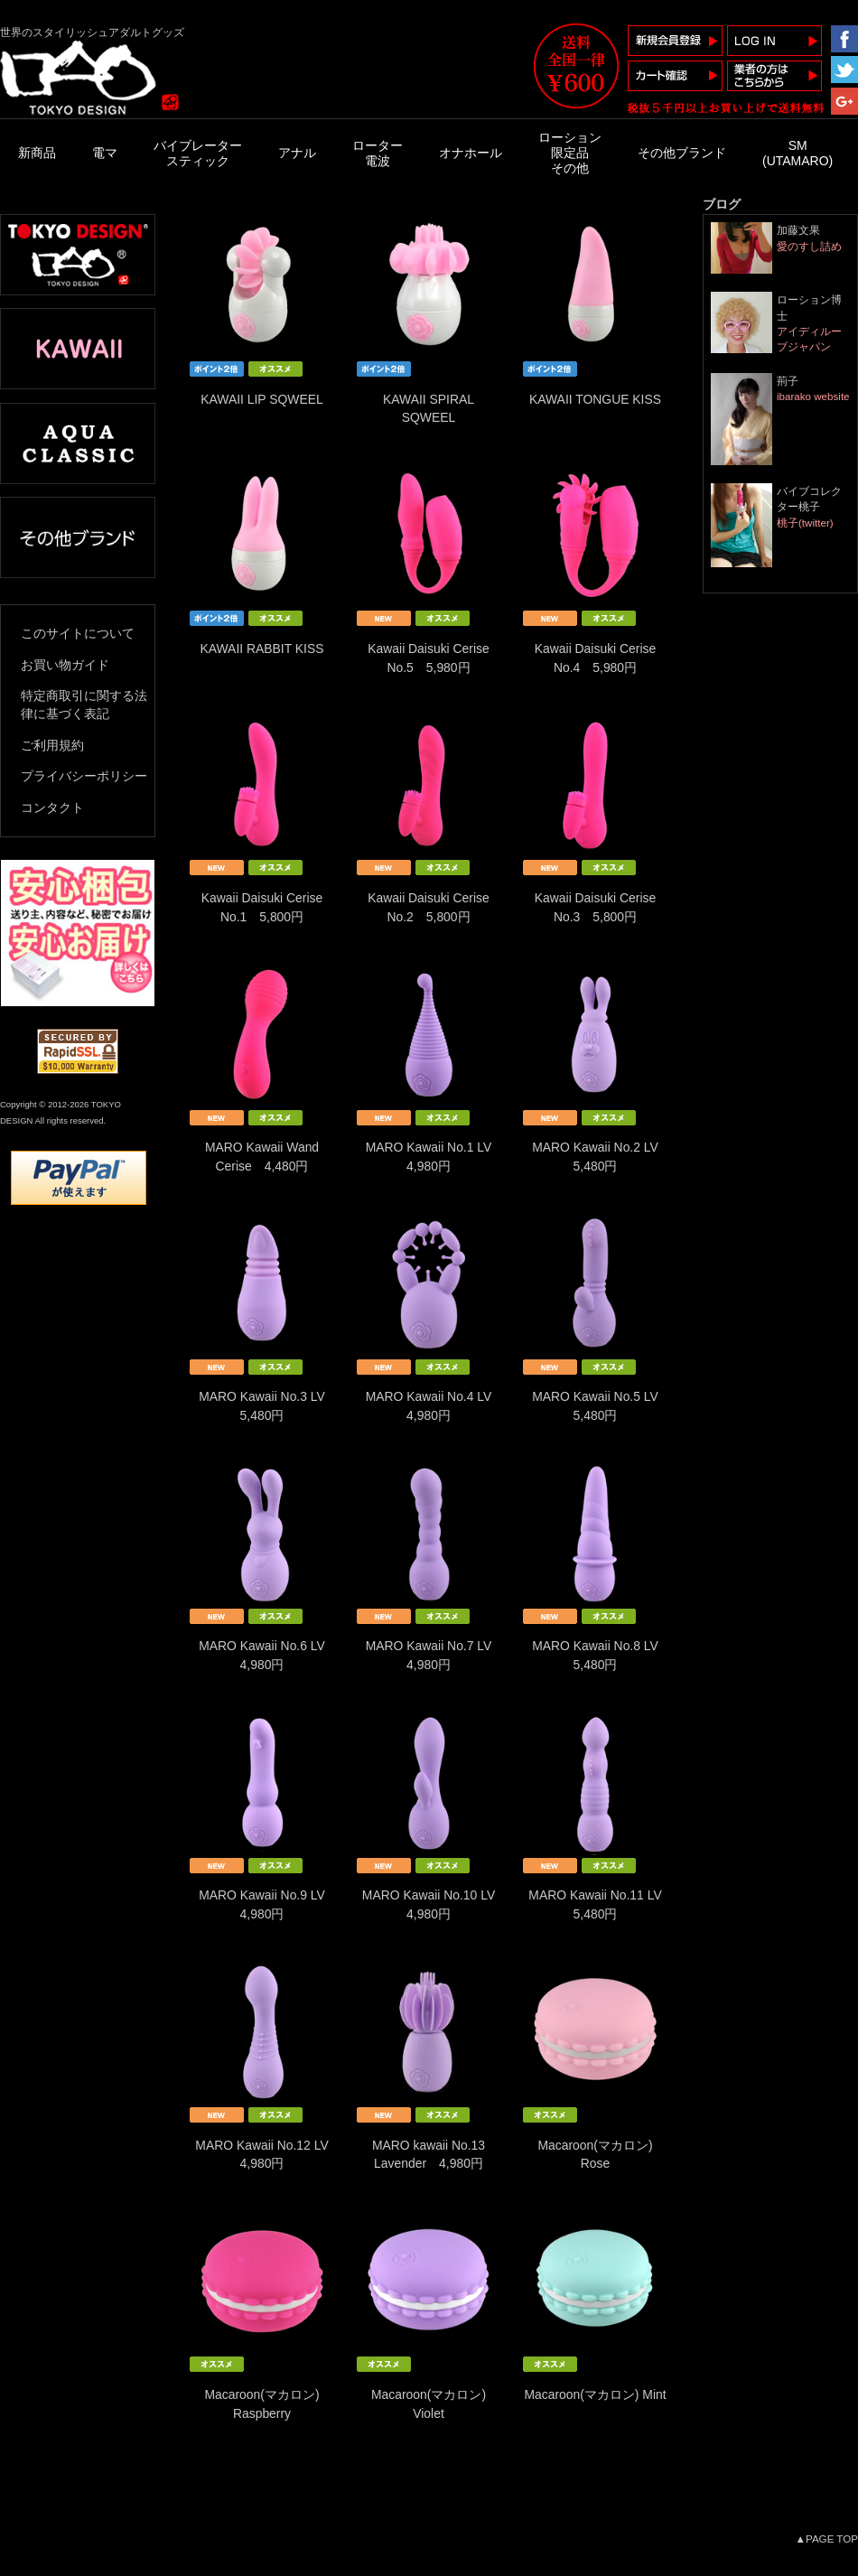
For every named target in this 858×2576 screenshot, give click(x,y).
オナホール (470, 152)
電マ (104, 152)
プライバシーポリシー (84, 776)
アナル (297, 152)
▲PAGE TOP (827, 2538)
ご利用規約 (52, 745)
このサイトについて (78, 633)
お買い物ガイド (65, 665)
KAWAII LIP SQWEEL (262, 399)
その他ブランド (682, 152)
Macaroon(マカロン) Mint (595, 2394)
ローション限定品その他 (570, 152)
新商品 (37, 152)
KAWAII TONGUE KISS (595, 399)
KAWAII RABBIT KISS (261, 648)
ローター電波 (377, 153)
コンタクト (52, 807)
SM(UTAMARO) (797, 153)
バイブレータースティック (198, 153)
